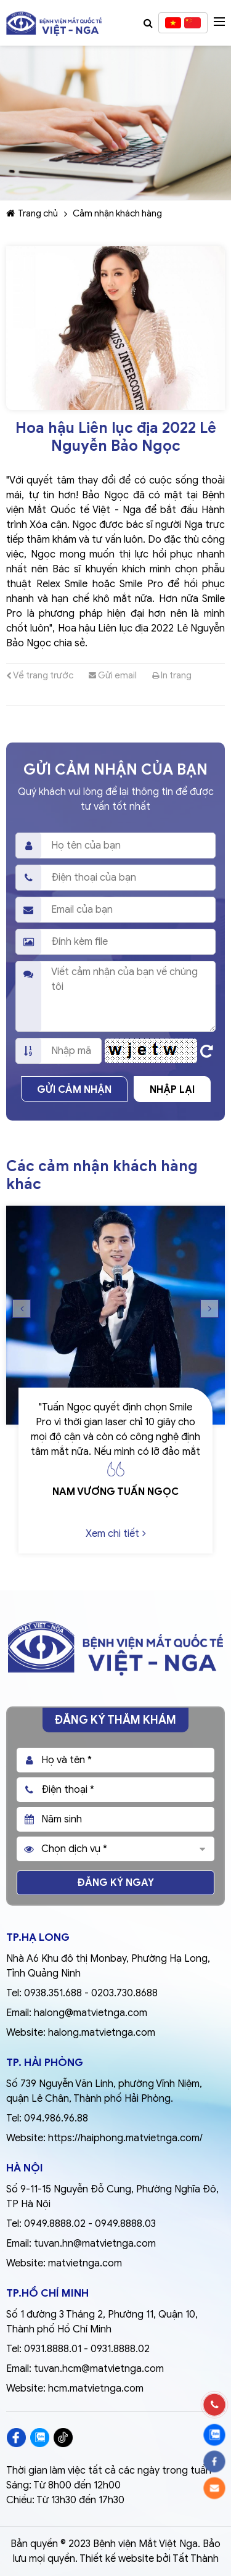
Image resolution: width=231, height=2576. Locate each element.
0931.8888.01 (52, 2349)
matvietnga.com (85, 2263)
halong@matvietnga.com (90, 2013)
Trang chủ (32, 213)
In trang (172, 675)
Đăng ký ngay (116, 1883)
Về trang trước (39, 675)
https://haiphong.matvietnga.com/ (125, 2138)
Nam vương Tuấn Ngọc (115, 1492)
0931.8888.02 (120, 2349)
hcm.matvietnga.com (96, 2388)
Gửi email (113, 675)
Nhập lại (172, 1090)
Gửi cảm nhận (74, 1090)
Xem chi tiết (116, 1534)
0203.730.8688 (124, 1993)
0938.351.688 (53, 1993)
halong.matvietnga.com (101, 2033)
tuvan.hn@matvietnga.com (95, 2243)
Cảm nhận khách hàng (117, 213)
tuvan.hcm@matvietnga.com (99, 2369)
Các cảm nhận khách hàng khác (102, 1175)
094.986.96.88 (56, 2118)
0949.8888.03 (125, 2224)
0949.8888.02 (55, 2224)
